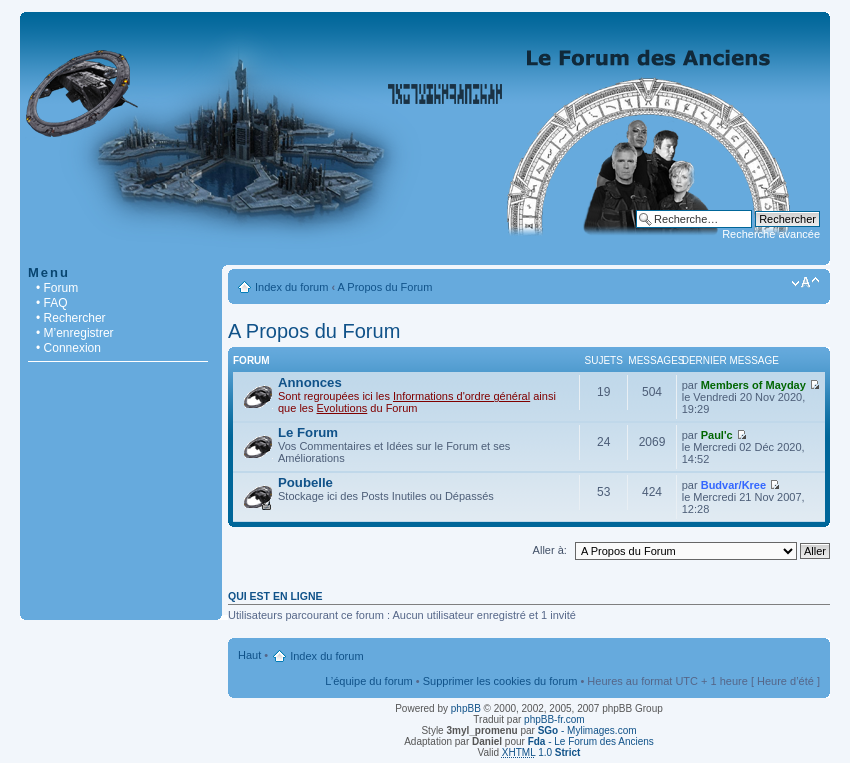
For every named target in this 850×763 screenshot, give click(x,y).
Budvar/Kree (733, 485)
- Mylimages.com (587, 730)
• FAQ (52, 303)
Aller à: (550, 550)
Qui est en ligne (275, 596)
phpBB (466, 708)
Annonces (310, 382)
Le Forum (308, 432)
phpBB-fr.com (554, 719)
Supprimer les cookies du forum (500, 681)
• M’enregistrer (75, 333)
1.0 (541, 752)
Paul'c (717, 435)
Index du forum (291, 287)
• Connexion (68, 348)
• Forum (57, 288)
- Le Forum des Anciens (591, 741)
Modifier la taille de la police (805, 283)
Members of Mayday (753, 385)
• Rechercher (71, 318)
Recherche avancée (771, 234)
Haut (249, 655)
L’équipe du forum (368, 681)
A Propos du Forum (385, 287)
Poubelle (305, 482)
